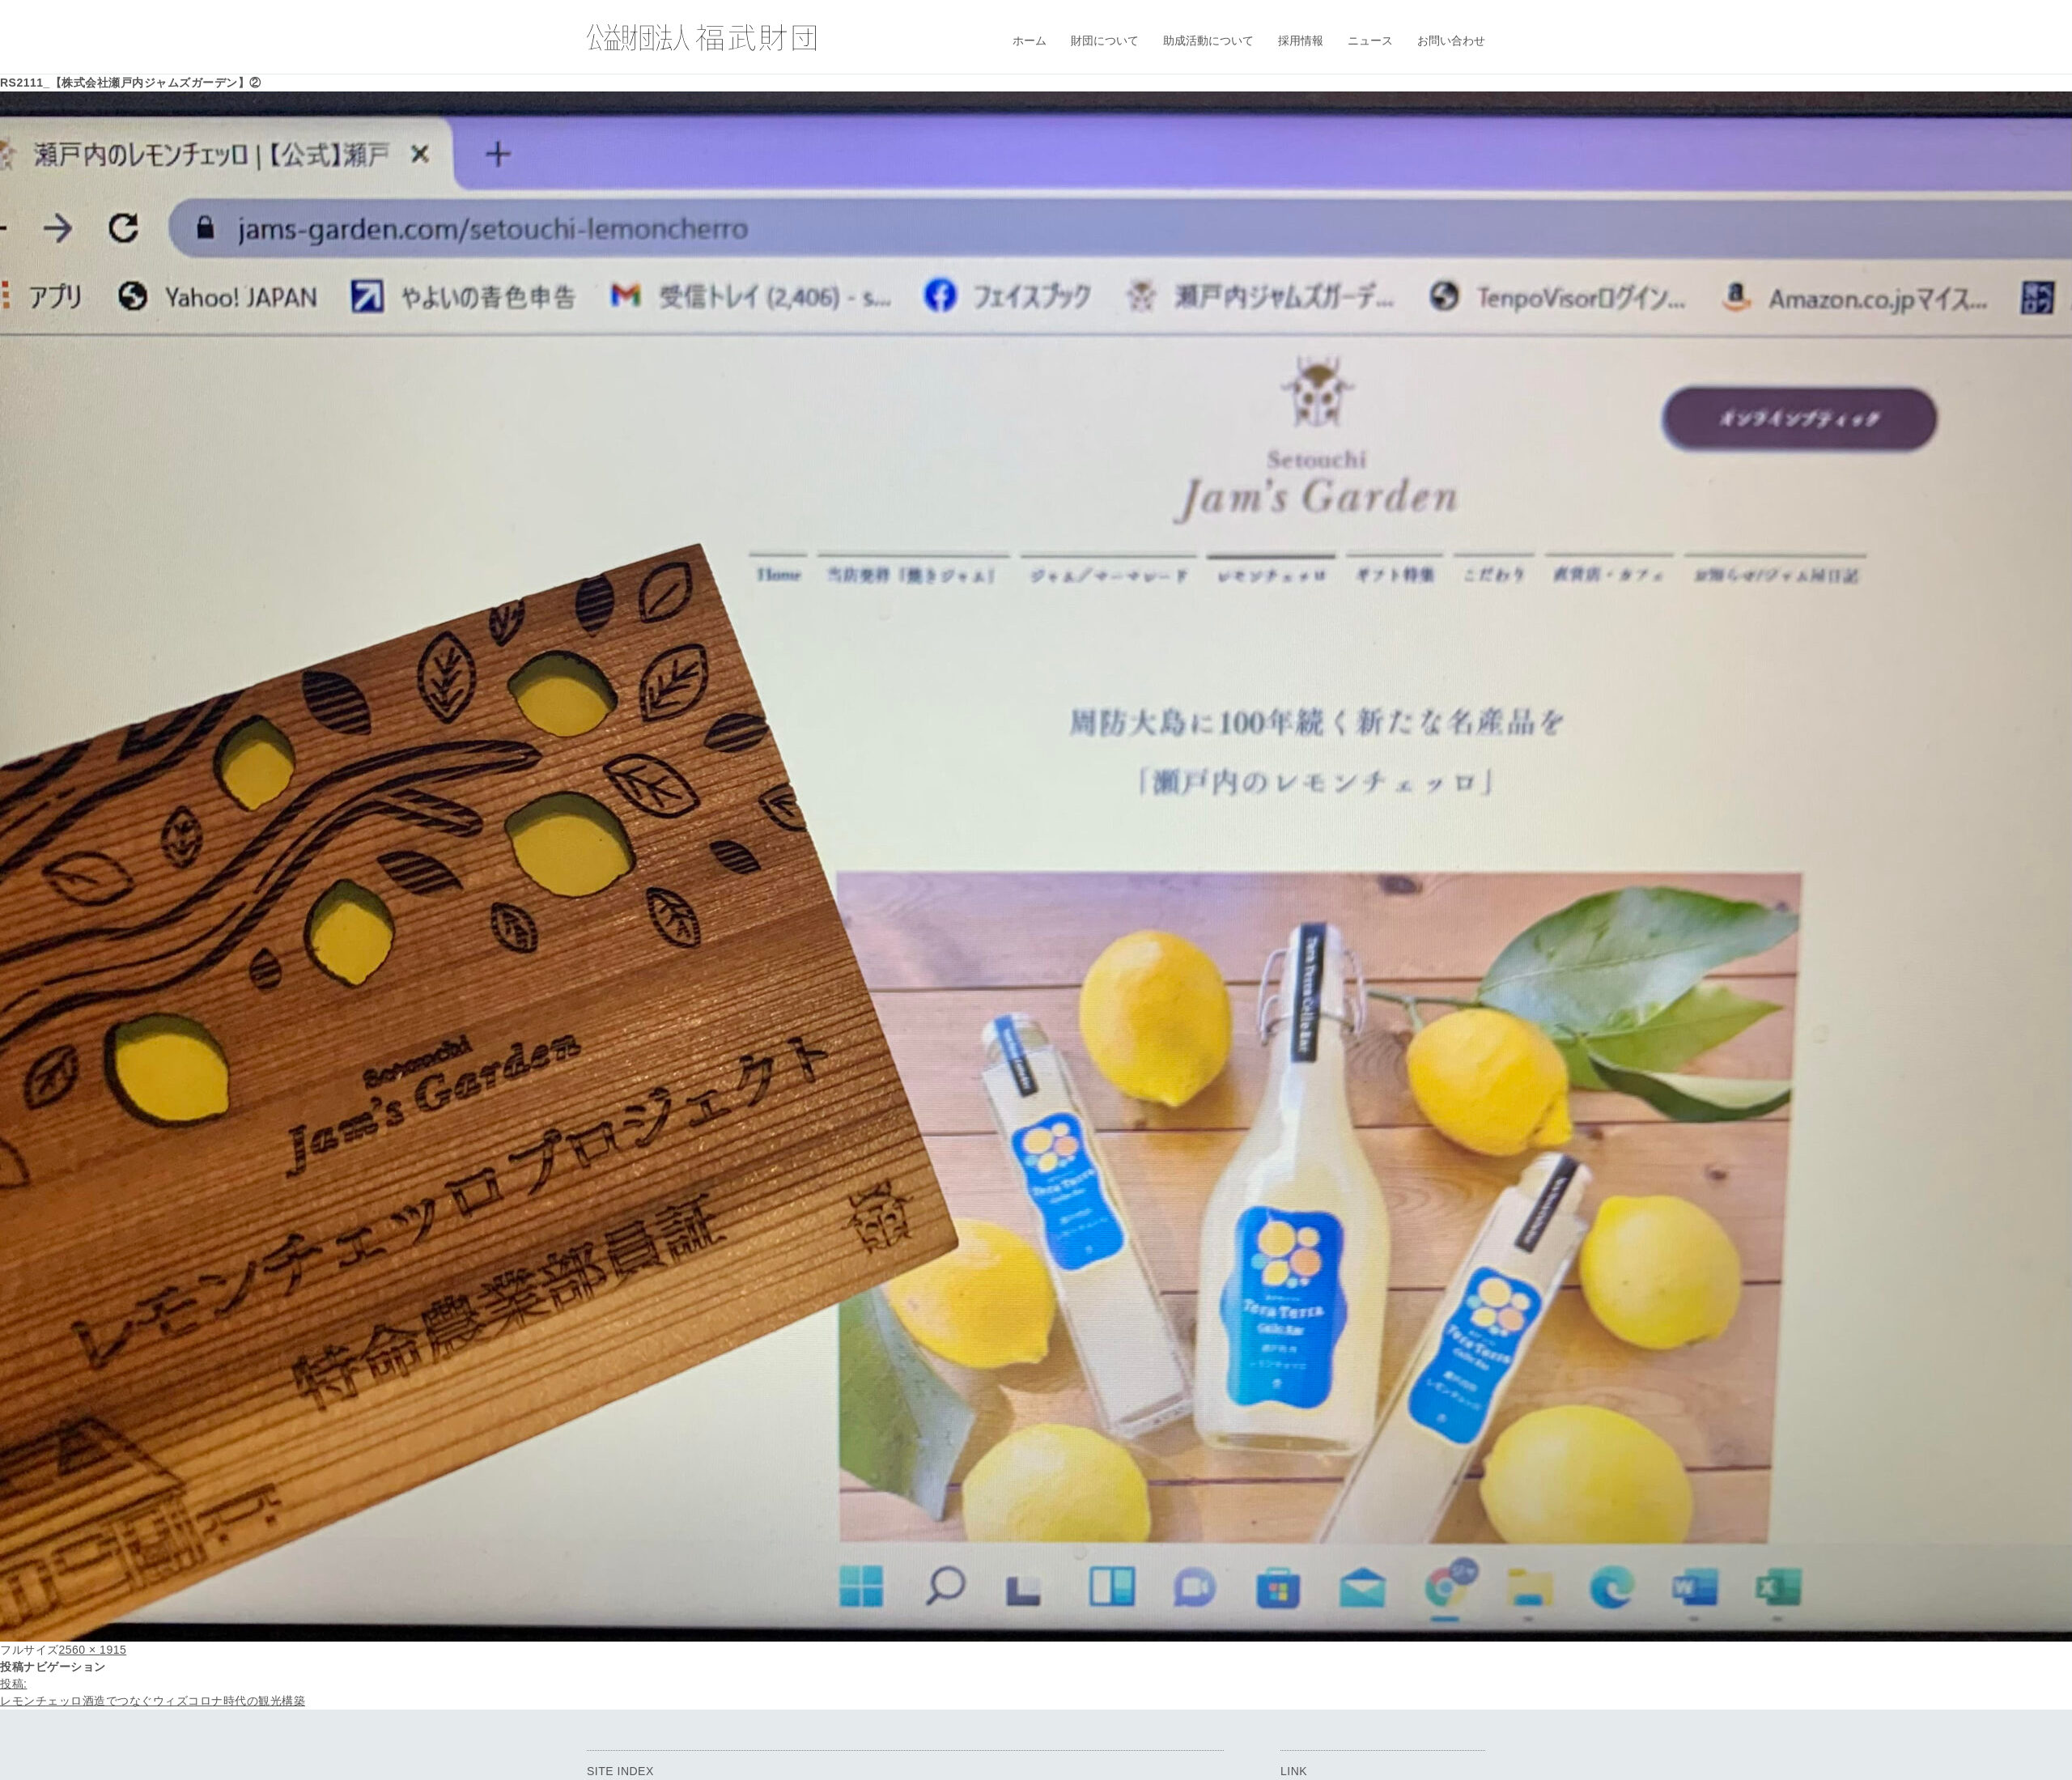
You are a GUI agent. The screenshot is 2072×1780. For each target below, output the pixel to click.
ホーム (1030, 40)
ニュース (1370, 40)
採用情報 (1300, 40)
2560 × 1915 (93, 1649)
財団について (1105, 40)
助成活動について (1208, 40)
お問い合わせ (1451, 40)
